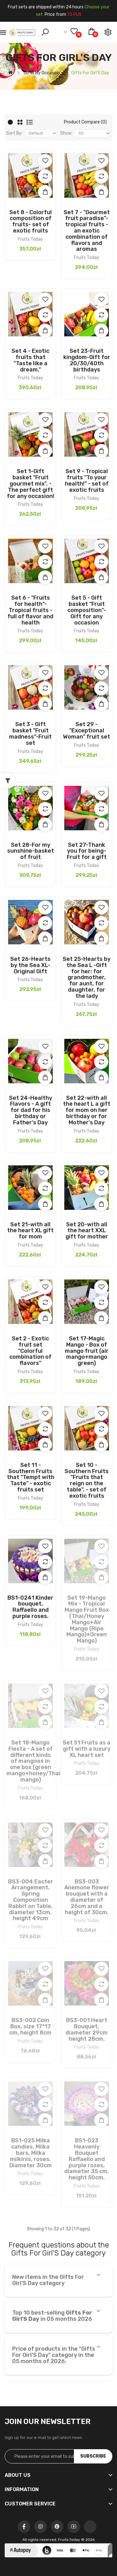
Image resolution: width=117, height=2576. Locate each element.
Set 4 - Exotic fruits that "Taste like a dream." (30, 360)
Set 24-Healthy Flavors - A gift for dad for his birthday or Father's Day (30, 1110)
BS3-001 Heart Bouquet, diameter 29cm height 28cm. (87, 2029)
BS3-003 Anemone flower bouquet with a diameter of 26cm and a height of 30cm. (86, 1897)
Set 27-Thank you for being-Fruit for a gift (87, 851)
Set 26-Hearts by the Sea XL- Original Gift (30, 965)
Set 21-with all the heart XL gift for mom (30, 1230)
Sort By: (14, 133)
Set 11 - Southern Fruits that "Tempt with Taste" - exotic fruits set (30, 1477)
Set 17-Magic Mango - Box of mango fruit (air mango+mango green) (87, 1350)
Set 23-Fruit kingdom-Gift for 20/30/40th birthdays (86, 360)
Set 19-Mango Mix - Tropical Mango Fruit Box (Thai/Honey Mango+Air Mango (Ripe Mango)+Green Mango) (87, 1619)
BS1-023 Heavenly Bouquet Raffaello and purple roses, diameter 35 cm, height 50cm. (86, 2159)
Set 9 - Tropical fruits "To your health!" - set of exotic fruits (87, 480)
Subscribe (93, 2456)
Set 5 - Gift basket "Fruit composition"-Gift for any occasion (86, 610)
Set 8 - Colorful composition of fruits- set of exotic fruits (30, 221)
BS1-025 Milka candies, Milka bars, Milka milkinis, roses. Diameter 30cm (30, 2152)
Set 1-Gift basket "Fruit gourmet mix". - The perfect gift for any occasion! (30, 483)
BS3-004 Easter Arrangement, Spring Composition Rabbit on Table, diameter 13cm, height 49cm (30, 1900)
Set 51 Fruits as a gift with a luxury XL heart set (86, 1748)
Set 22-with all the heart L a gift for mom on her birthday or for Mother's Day (86, 1110)
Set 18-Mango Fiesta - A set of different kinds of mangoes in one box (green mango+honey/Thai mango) (34, 1761)
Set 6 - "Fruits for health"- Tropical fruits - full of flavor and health (30, 610)
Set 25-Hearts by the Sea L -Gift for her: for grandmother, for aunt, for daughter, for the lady (86, 977)
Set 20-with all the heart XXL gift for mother (87, 1230)
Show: (66, 133)
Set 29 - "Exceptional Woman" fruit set (86, 730)
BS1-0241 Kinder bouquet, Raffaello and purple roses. (30, 1607)
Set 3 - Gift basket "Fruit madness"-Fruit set (30, 733)
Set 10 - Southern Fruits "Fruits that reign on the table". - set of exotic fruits (87, 1480)
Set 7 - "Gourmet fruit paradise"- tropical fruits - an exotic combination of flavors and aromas (87, 231)
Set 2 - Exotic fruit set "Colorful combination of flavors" (30, 1350)
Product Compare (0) (85, 122)
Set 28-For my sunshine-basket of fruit (30, 851)
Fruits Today (30, 239)
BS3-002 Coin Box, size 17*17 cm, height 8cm (30, 2026)
